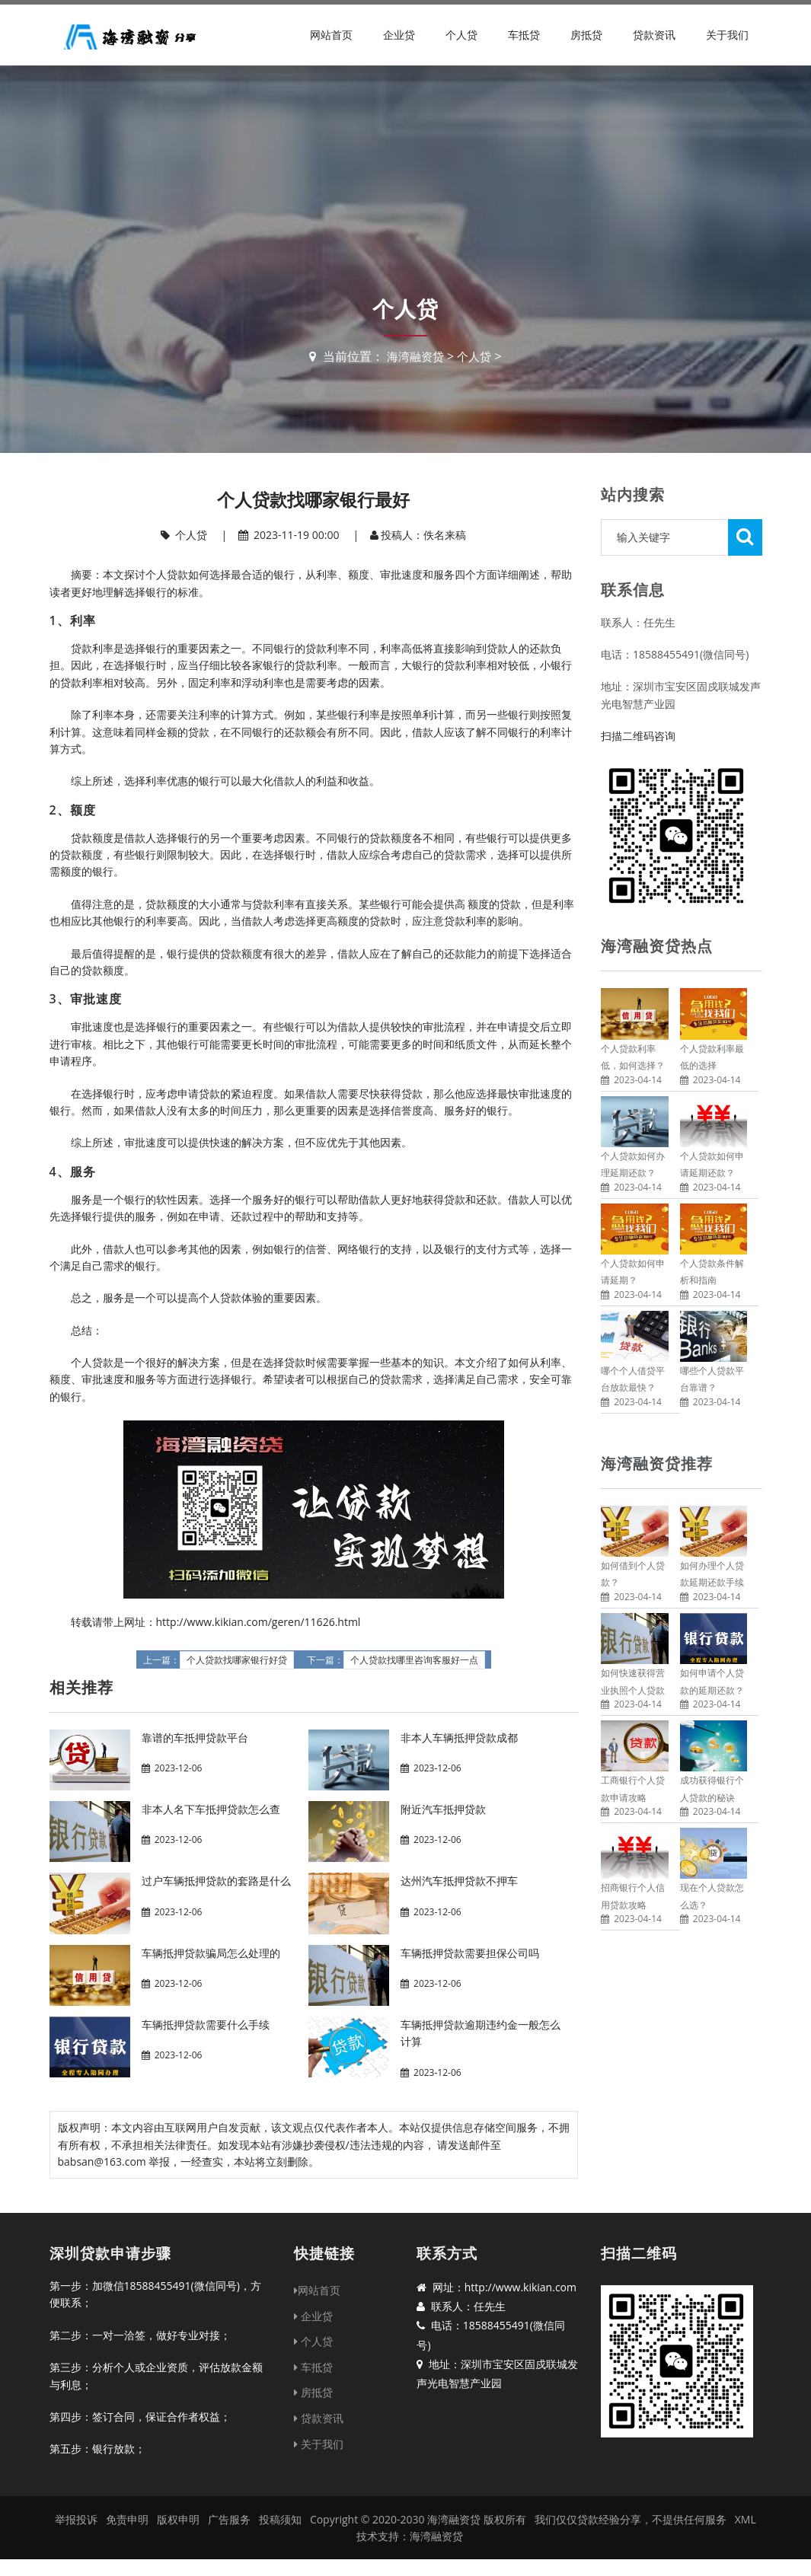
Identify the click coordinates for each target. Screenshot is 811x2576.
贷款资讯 (654, 34)
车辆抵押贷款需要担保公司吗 (470, 1953)
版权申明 (178, 2519)
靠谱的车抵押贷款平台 (195, 1737)
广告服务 (229, 2519)
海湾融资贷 (414, 356)
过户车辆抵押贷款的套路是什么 (216, 1880)
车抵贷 (524, 34)
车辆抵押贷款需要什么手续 (206, 2024)
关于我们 (727, 34)
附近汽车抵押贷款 (443, 1809)
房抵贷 (586, 34)
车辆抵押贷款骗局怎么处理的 (211, 1953)
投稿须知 (280, 2519)
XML (745, 2519)
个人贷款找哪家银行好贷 (237, 1660)
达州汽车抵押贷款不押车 (459, 1880)
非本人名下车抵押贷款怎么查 (211, 1809)
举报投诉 (76, 2519)
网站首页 (331, 34)
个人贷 (461, 34)
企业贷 (399, 34)
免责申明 (127, 2519)
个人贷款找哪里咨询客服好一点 (414, 1660)
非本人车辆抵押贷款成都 (459, 1737)
